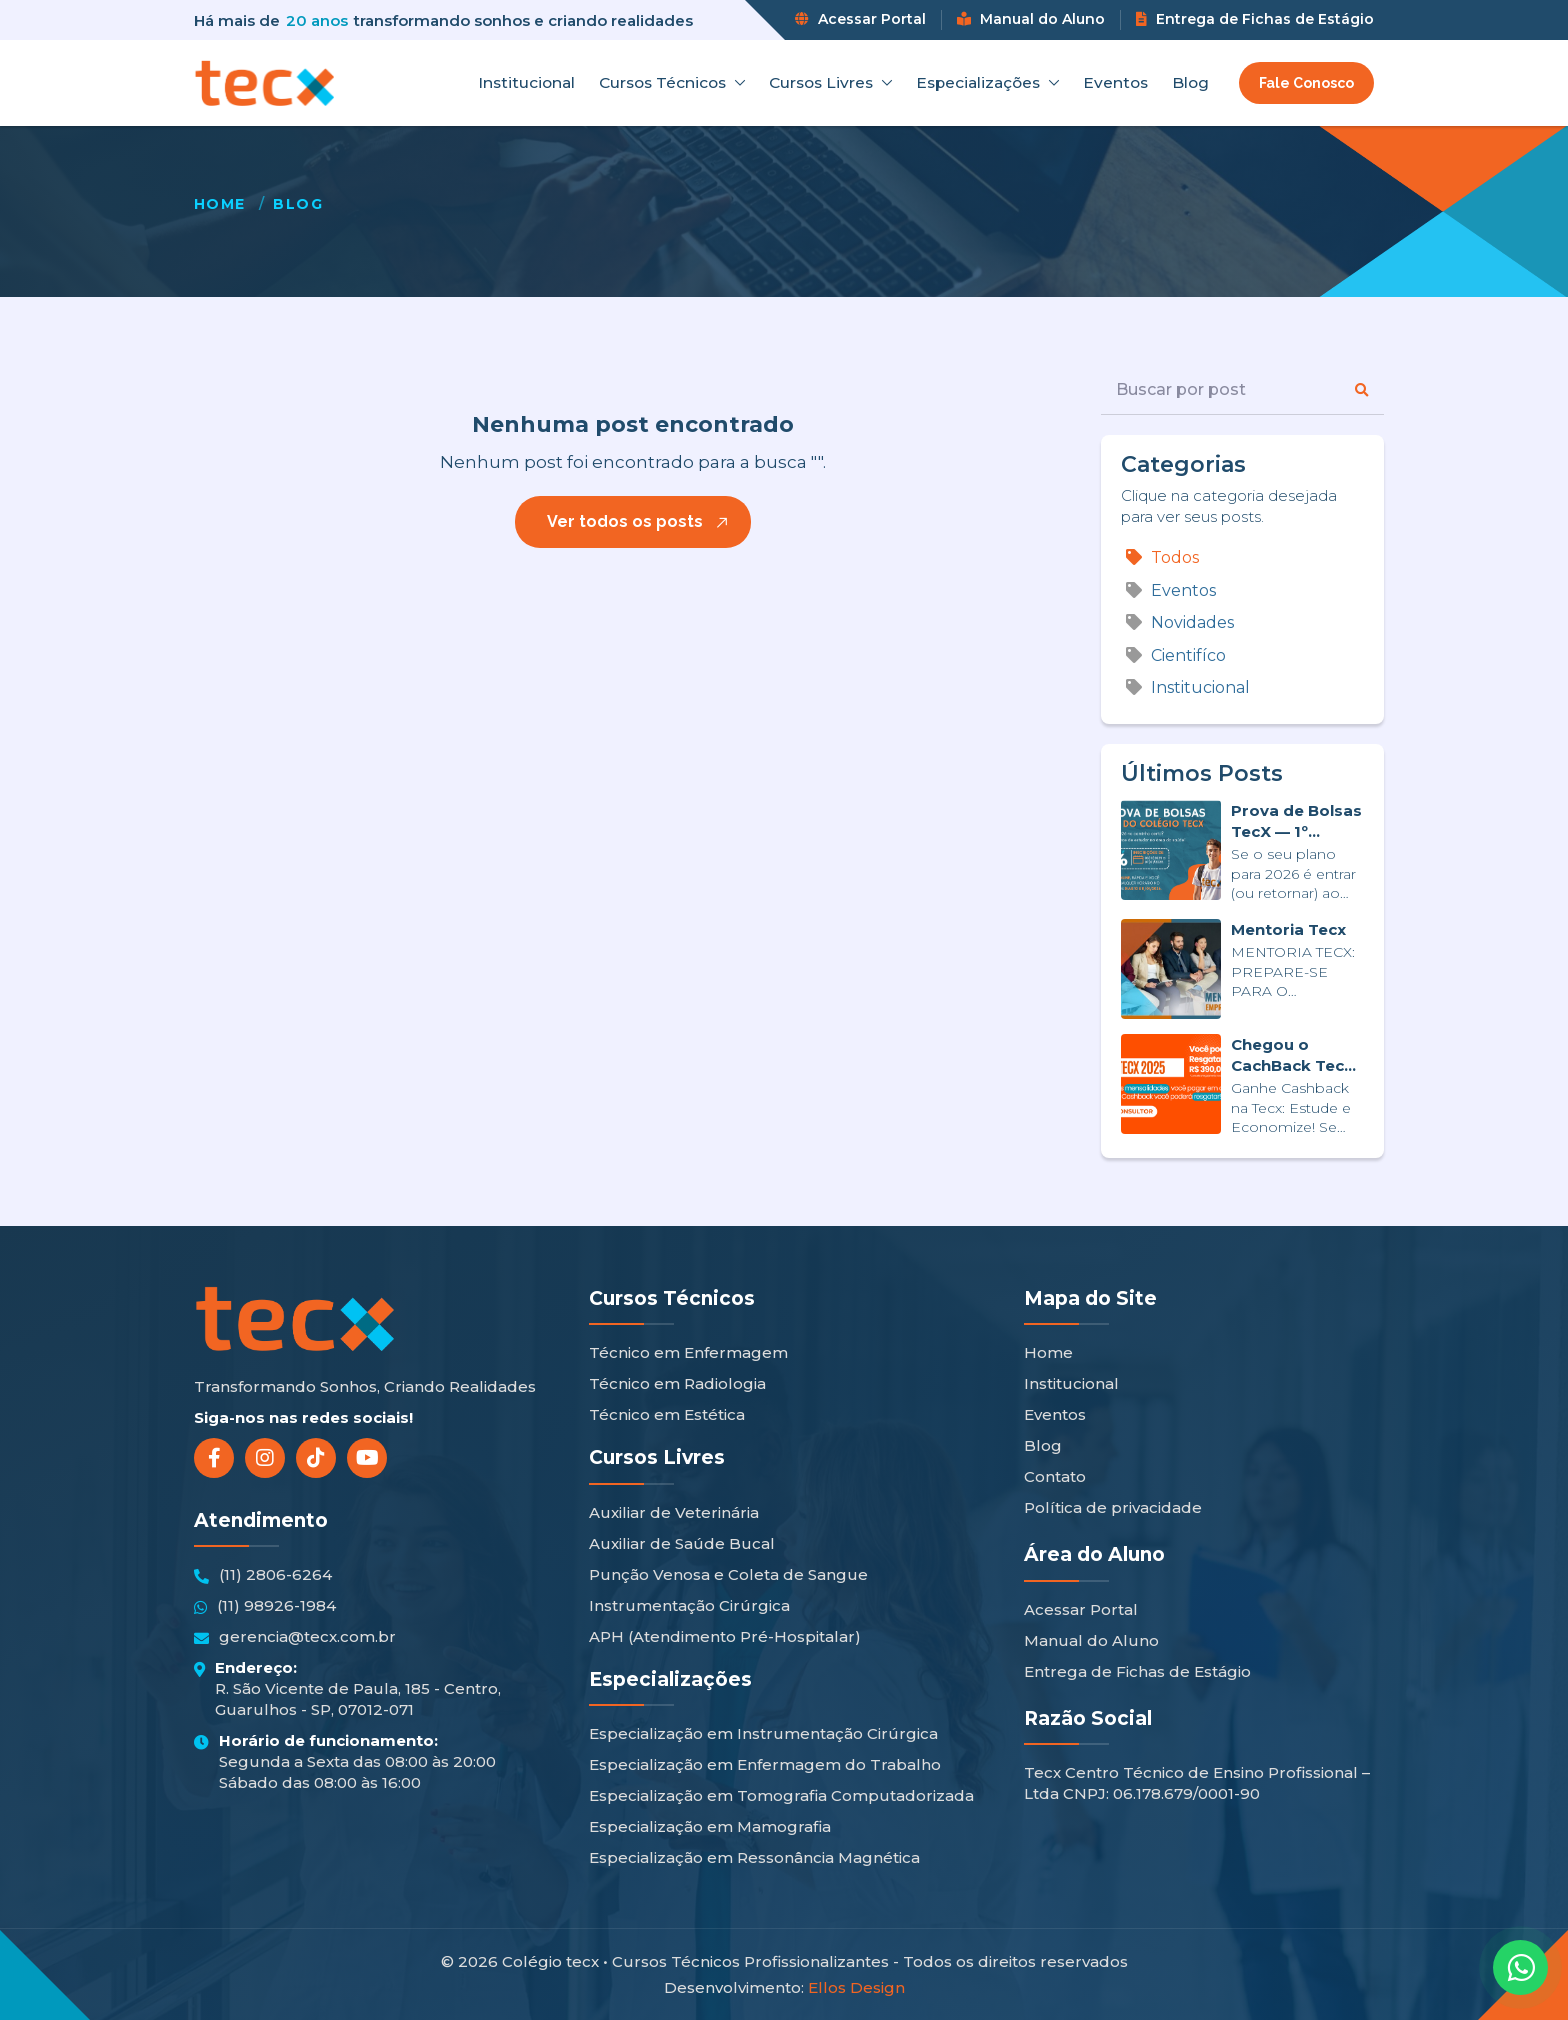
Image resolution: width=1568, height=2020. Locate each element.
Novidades (1180, 622)
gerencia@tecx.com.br (295, 1637)
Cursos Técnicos (672, 83)
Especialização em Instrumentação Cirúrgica (763, 1733)
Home (220, 204)
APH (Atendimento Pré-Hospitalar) (725, 1636)
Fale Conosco (1306, 83)
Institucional (526, 83)
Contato (1055, 1476)
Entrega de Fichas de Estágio (1255, 19)
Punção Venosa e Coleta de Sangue (728, 1574)
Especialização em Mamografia (710, 1826)
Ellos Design (856, 1987)
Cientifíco (1176, 655)
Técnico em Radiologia (677, 1383)
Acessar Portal (860, 19)
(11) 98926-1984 (265, 1606)
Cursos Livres (830, 83)
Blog (1190, 83)
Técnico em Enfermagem (688, 1352)
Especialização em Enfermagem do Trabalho (765, 1764)
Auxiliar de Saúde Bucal (682, 1543)
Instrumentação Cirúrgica (689, 1605)
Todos (1162, 557)
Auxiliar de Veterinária (674, 1512)
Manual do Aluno (1031, 19)
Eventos (1115, 83)
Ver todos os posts (625, 521)
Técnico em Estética (667, 1414)
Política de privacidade (1113, 1507)
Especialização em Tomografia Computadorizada (781, 1795)
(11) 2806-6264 (263, 1575)
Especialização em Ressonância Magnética (754, 1857)
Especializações (987, 83)
